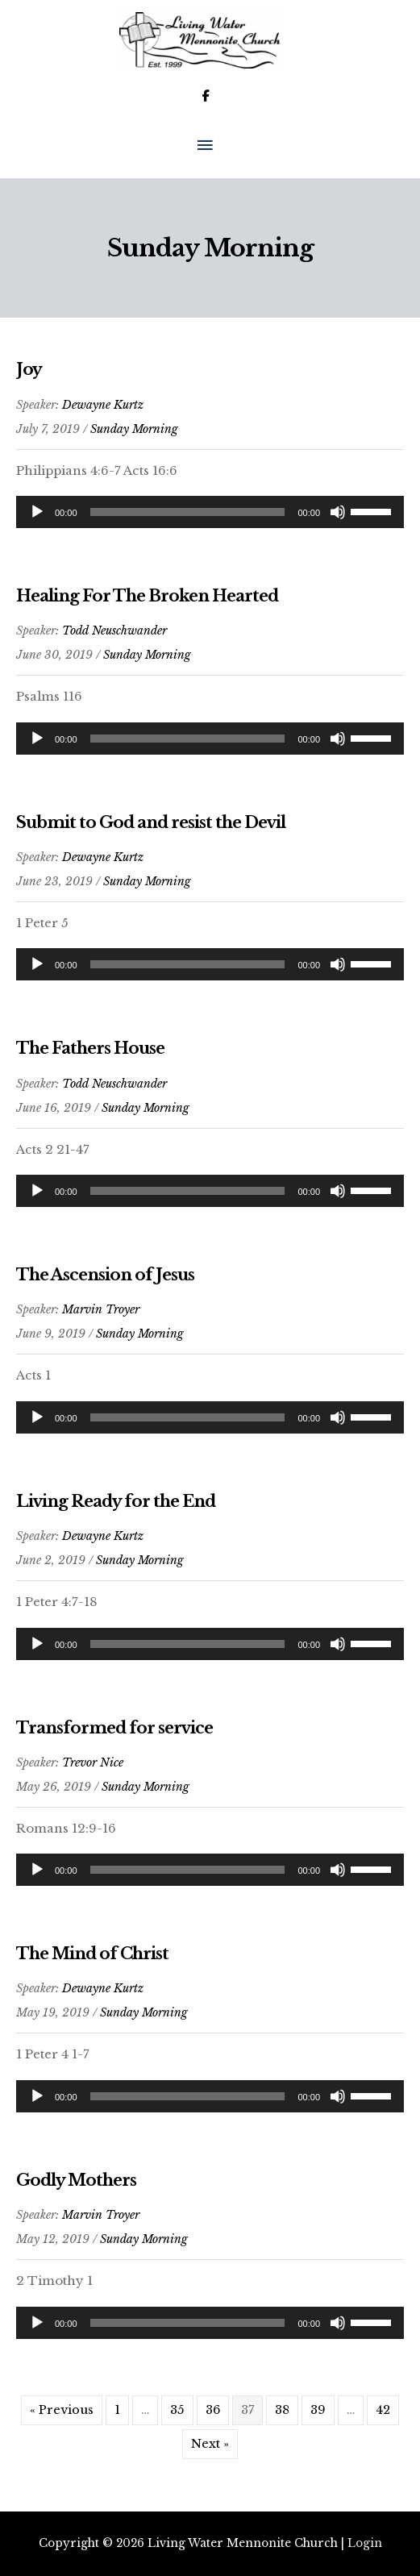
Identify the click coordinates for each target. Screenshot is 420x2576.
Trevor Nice (92, 1762)
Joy (29, 369)
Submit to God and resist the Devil (150, 822)
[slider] (187, 512)
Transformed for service (114, 1727)
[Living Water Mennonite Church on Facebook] (206, 96)
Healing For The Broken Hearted (147, 596)
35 (177, 2410)
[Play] (37, 512)
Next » (210, 2444)
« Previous (62, 2410)
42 (383, 2410)
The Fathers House (90, 1048)
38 (282, 2410)
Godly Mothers (76, 2180)
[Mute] (338, 512)
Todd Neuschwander (114, 630)
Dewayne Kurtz (102, 404)
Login (364, 2543)
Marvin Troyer (100, 1309)
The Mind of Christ (92, 1953)
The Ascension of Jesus (105, 1274)
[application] (210, 512)
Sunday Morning (134, 429)
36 (213, 2410)
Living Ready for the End (115, 1501)
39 (318, 2410)
